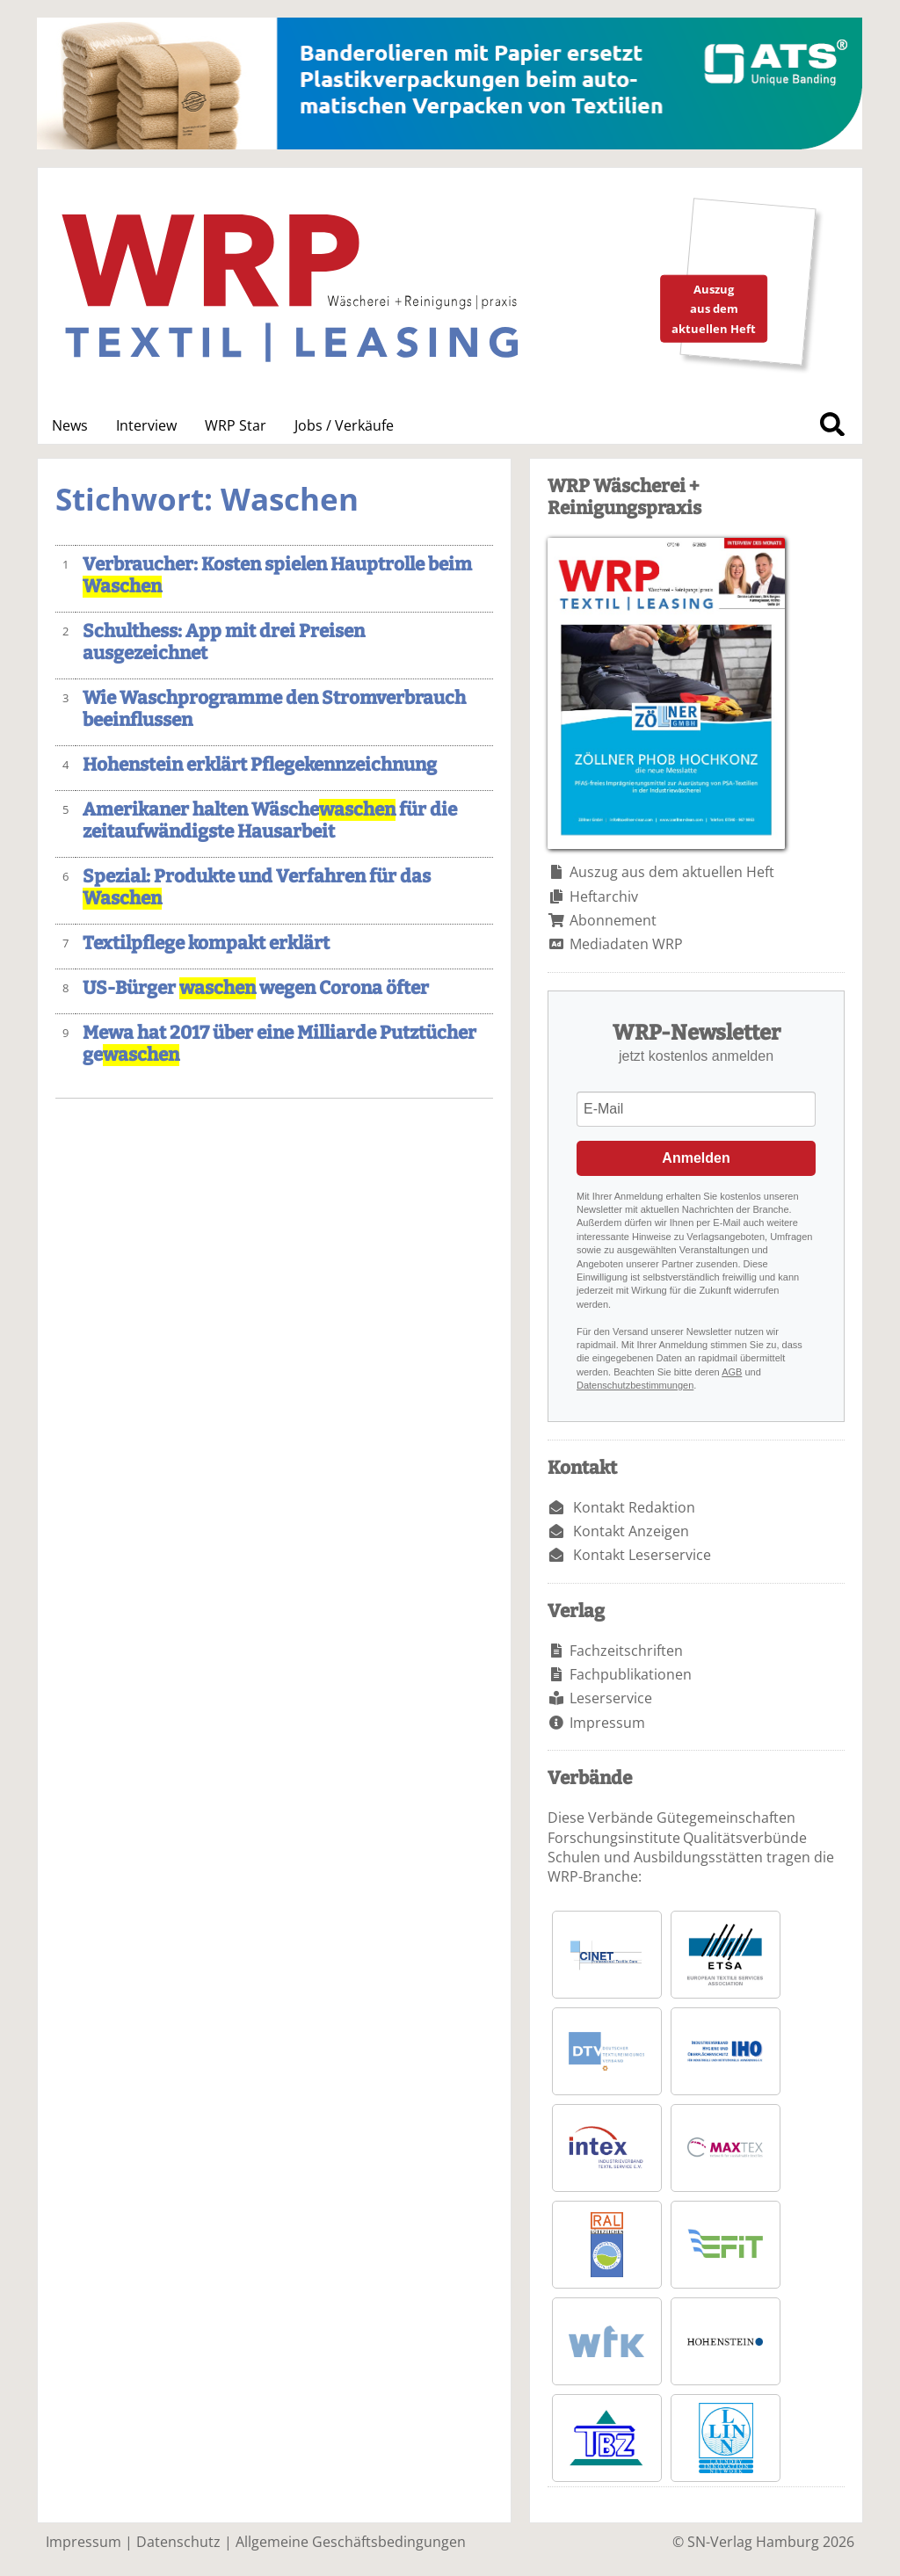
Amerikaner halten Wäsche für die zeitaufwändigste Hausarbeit (270, 821)
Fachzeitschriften (626, 1650)
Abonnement (613, 920)
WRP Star (235, 425)
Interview (146, 425)
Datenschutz (178, 2541)
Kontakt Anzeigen (631, 1531)
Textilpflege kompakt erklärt (206, 943)
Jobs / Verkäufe (344, 425)
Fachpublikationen (631, 1674)
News (70, 425)
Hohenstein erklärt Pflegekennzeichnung (260, 765)
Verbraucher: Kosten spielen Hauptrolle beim (277, 576)
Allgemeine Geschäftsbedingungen (351, 2541)
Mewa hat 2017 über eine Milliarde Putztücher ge (279, 1044)
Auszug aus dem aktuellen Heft (672, 872)
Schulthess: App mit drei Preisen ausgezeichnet (224, 642)
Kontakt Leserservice (642, 1554)
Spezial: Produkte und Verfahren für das (257, 888)
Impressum (607, 1722)
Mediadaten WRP (626, 944)
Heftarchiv (604, 896)
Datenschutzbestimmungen (635, 1385)
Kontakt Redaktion (634, 1507)
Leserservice (611, 1698)
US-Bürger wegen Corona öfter (256, 988)
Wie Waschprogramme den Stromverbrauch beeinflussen (274, 709)
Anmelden (695, 1157)
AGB (732, 1372)
